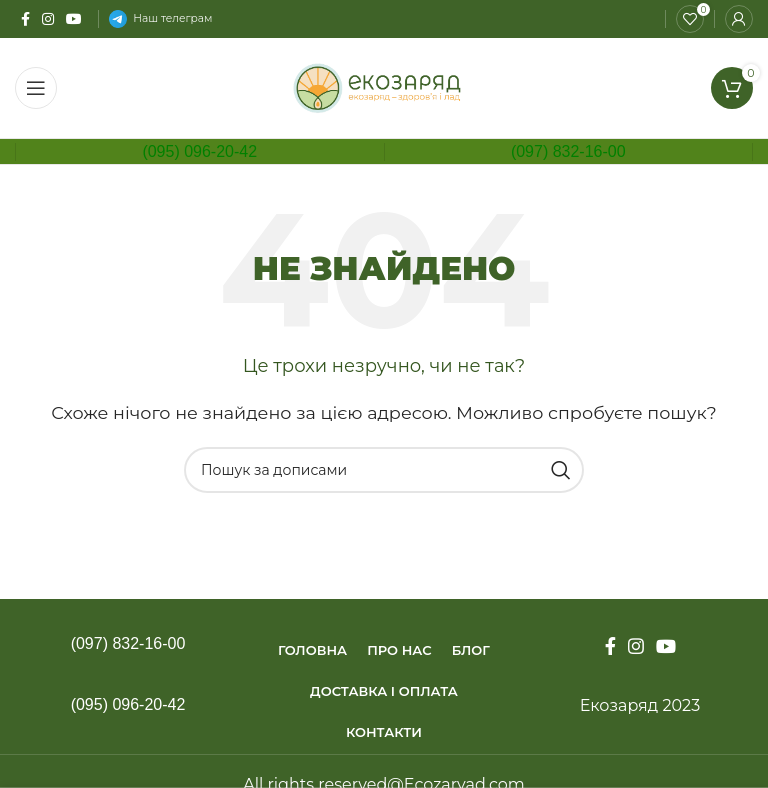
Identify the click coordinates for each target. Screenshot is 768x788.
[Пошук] (384, 470)
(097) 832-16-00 (568, 151)
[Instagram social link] (48, 19)
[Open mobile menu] (36, 88)
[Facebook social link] (25, 19)
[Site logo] (384, 86)
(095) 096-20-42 (199, 151)
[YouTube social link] (74, 19)
